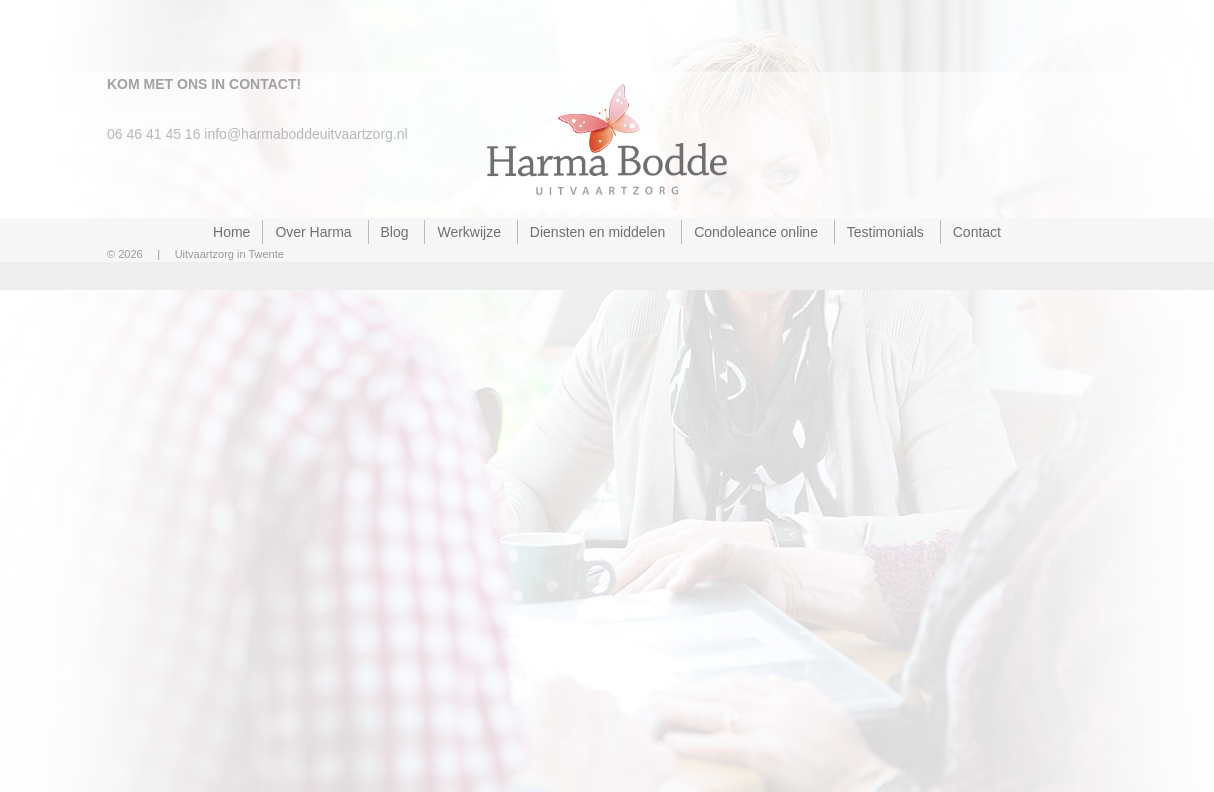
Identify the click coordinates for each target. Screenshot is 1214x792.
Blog (395, 232)
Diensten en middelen (597, 232)
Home (231, 232)
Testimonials (885, 232)
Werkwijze (469, 232)
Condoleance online (756, 232)
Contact (977, 232)
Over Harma (313, 232)
